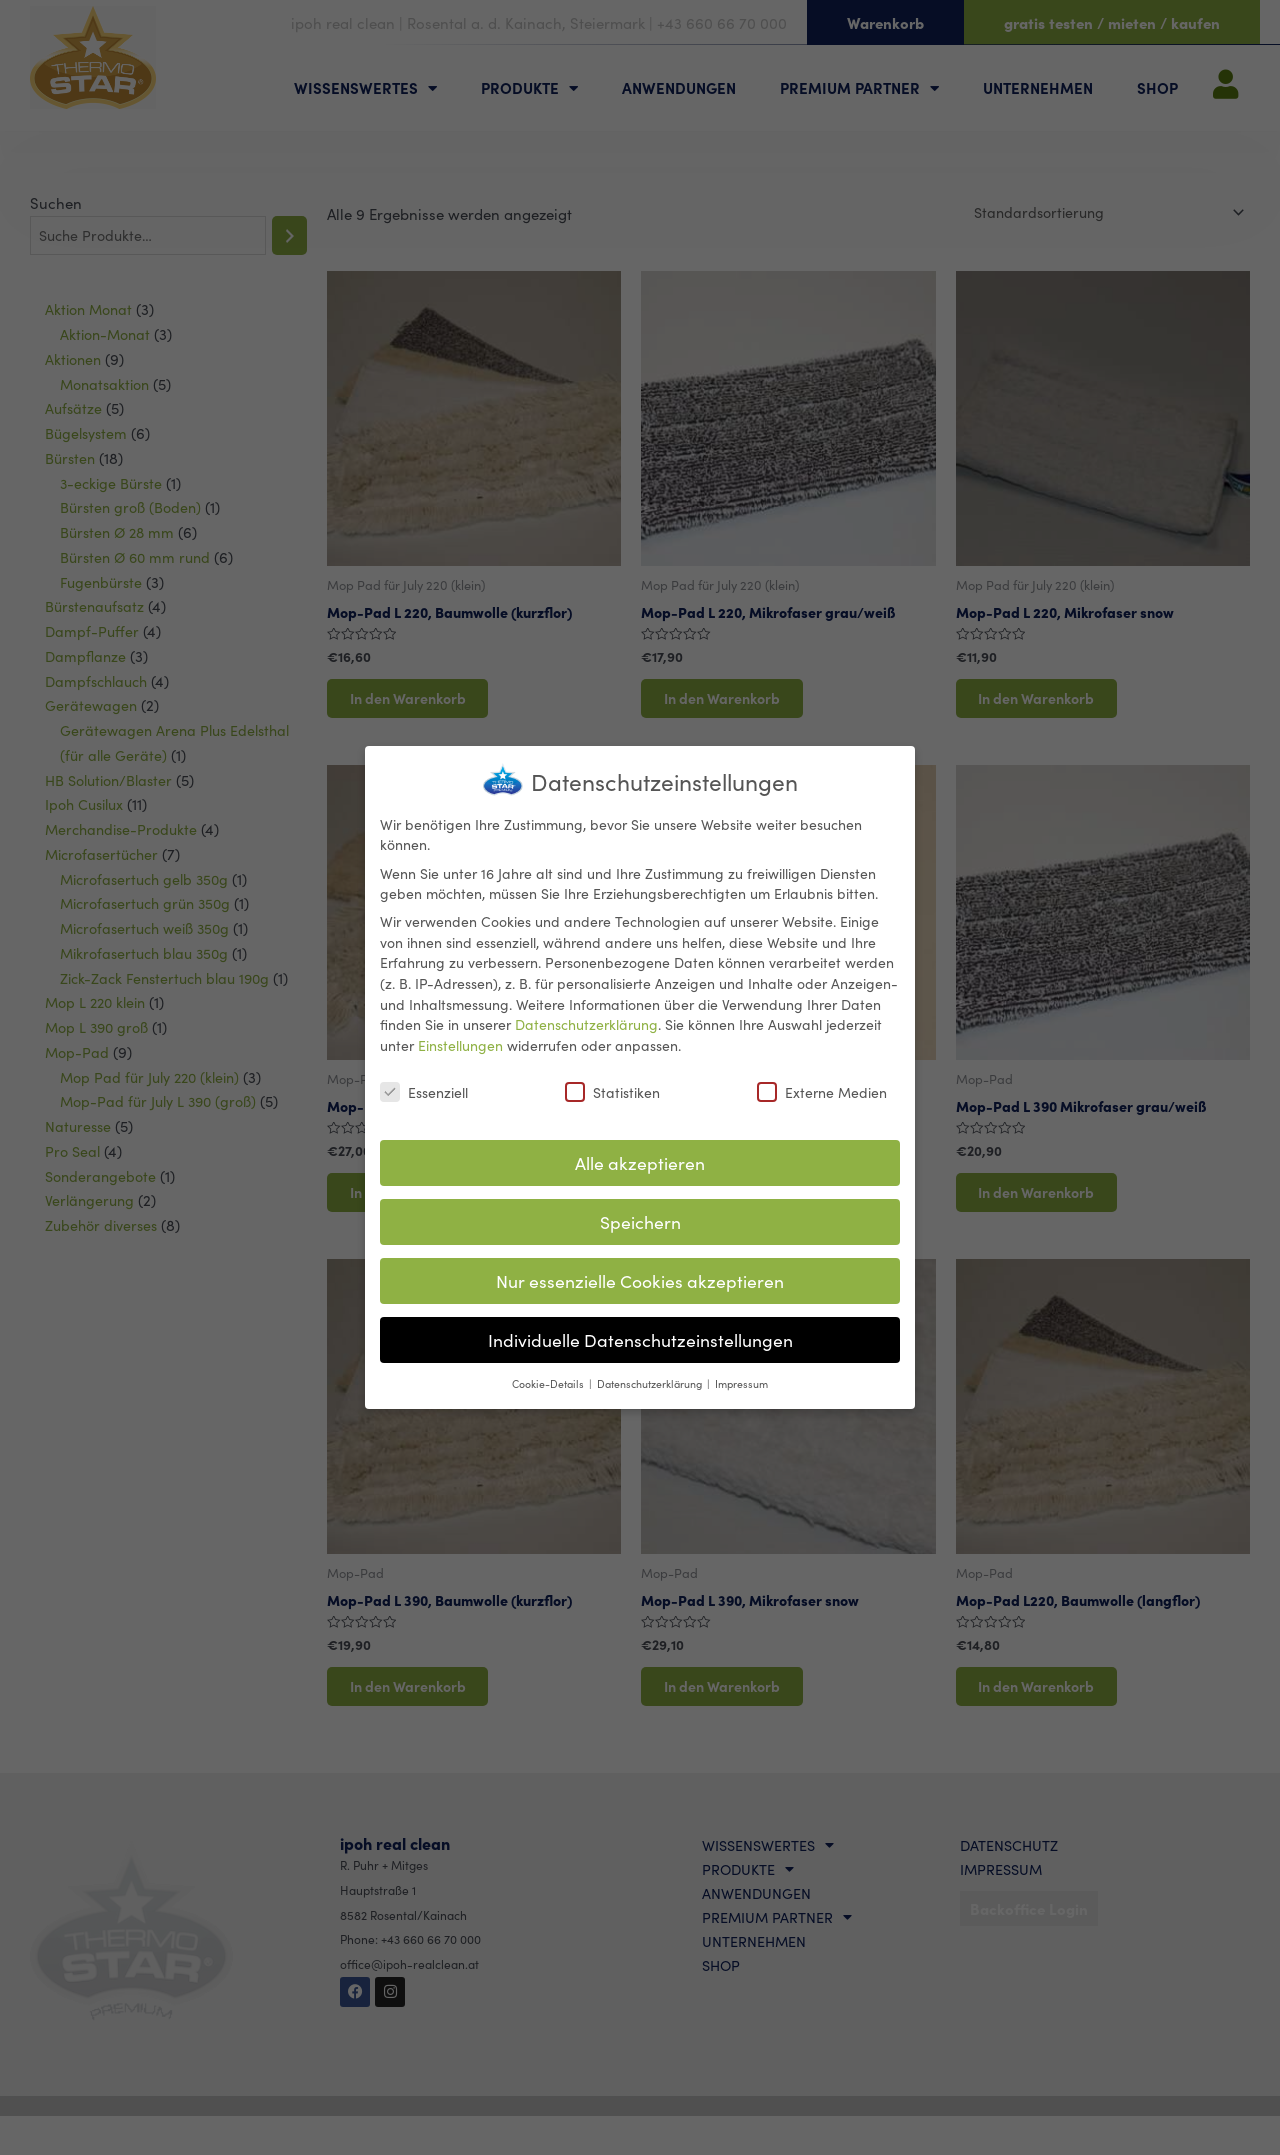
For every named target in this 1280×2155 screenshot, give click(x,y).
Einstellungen (460, 1042)
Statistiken (612, 1089)
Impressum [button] (741, 1380)
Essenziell (424, 1089)
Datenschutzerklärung (586, 1022)
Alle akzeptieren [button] (640, 1160)
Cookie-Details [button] (549, 1380)
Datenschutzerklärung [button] (651, 1380)
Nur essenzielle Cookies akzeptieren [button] (640, 1278)
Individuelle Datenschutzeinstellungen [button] (640, 1337)
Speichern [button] (640, 1219)
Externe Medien (822, 1089)
